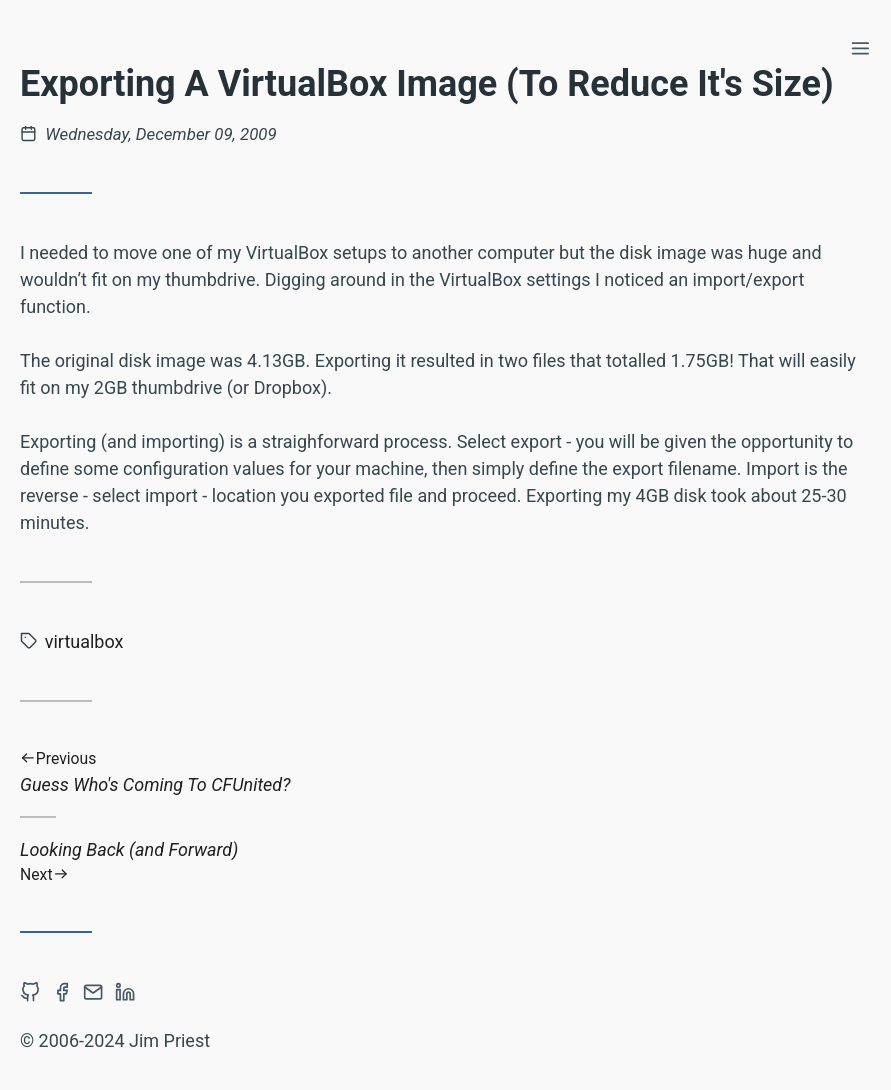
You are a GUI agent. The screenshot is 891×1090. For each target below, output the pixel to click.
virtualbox (84, 641)
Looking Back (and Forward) (445, 861)
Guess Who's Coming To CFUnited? (445, 772)
